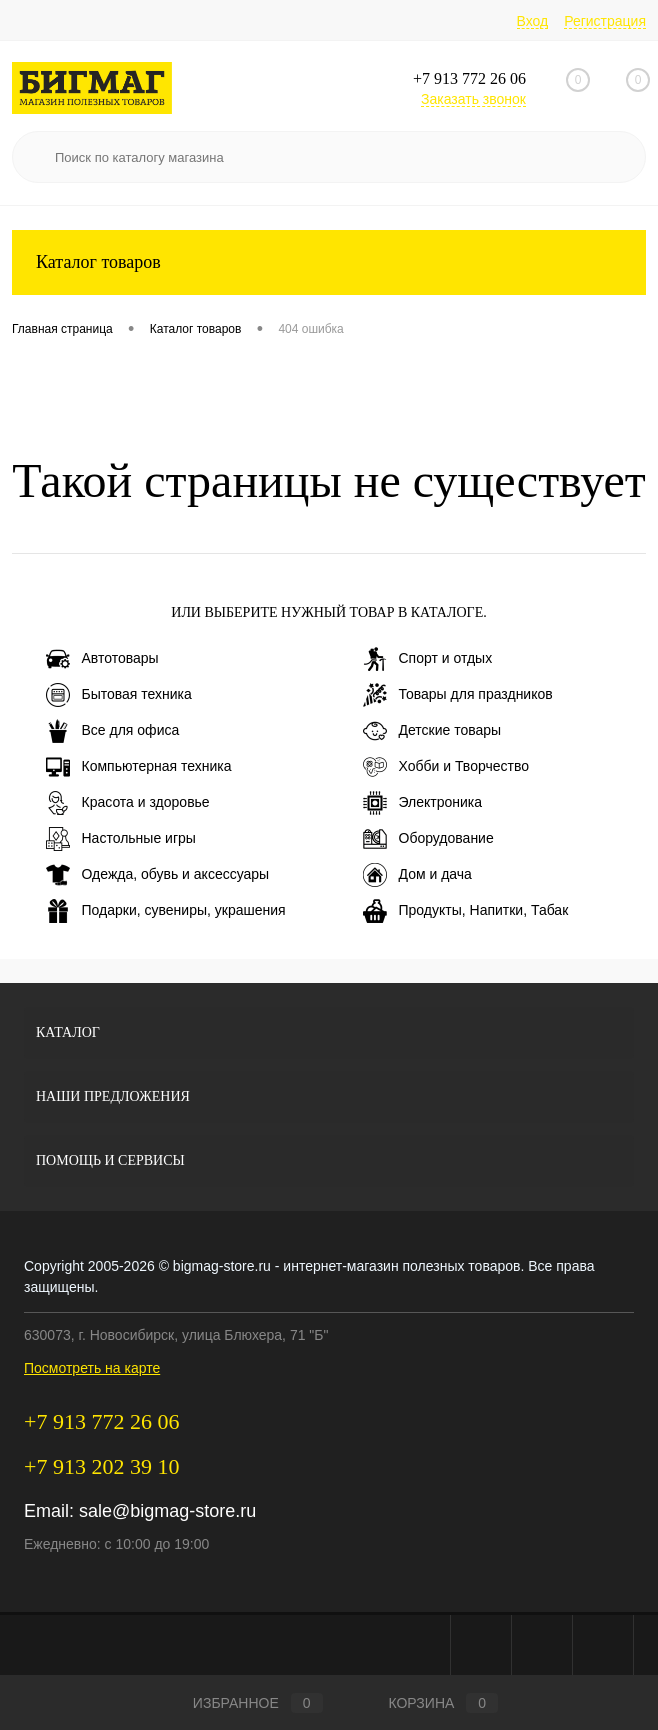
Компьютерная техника (139, 767)
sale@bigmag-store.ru (167, 1511)
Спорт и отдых (428, 659)
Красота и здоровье (128, 803)
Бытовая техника (119, 695)
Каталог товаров (329, 262)
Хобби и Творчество (446, 767)
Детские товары (432, 731)
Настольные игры (121, 839)
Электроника (423, 803)
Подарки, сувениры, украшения (166, 911)
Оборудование (428, 839)
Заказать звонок (473, 99)
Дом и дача (417, 875)
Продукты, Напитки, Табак (466, 911)
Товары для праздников (458, 695)
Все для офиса (113, 731)
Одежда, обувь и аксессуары (158, 875)
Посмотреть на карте (92, 1368)
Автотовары (102, 659)
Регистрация (605, 21)
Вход (533, 21)
